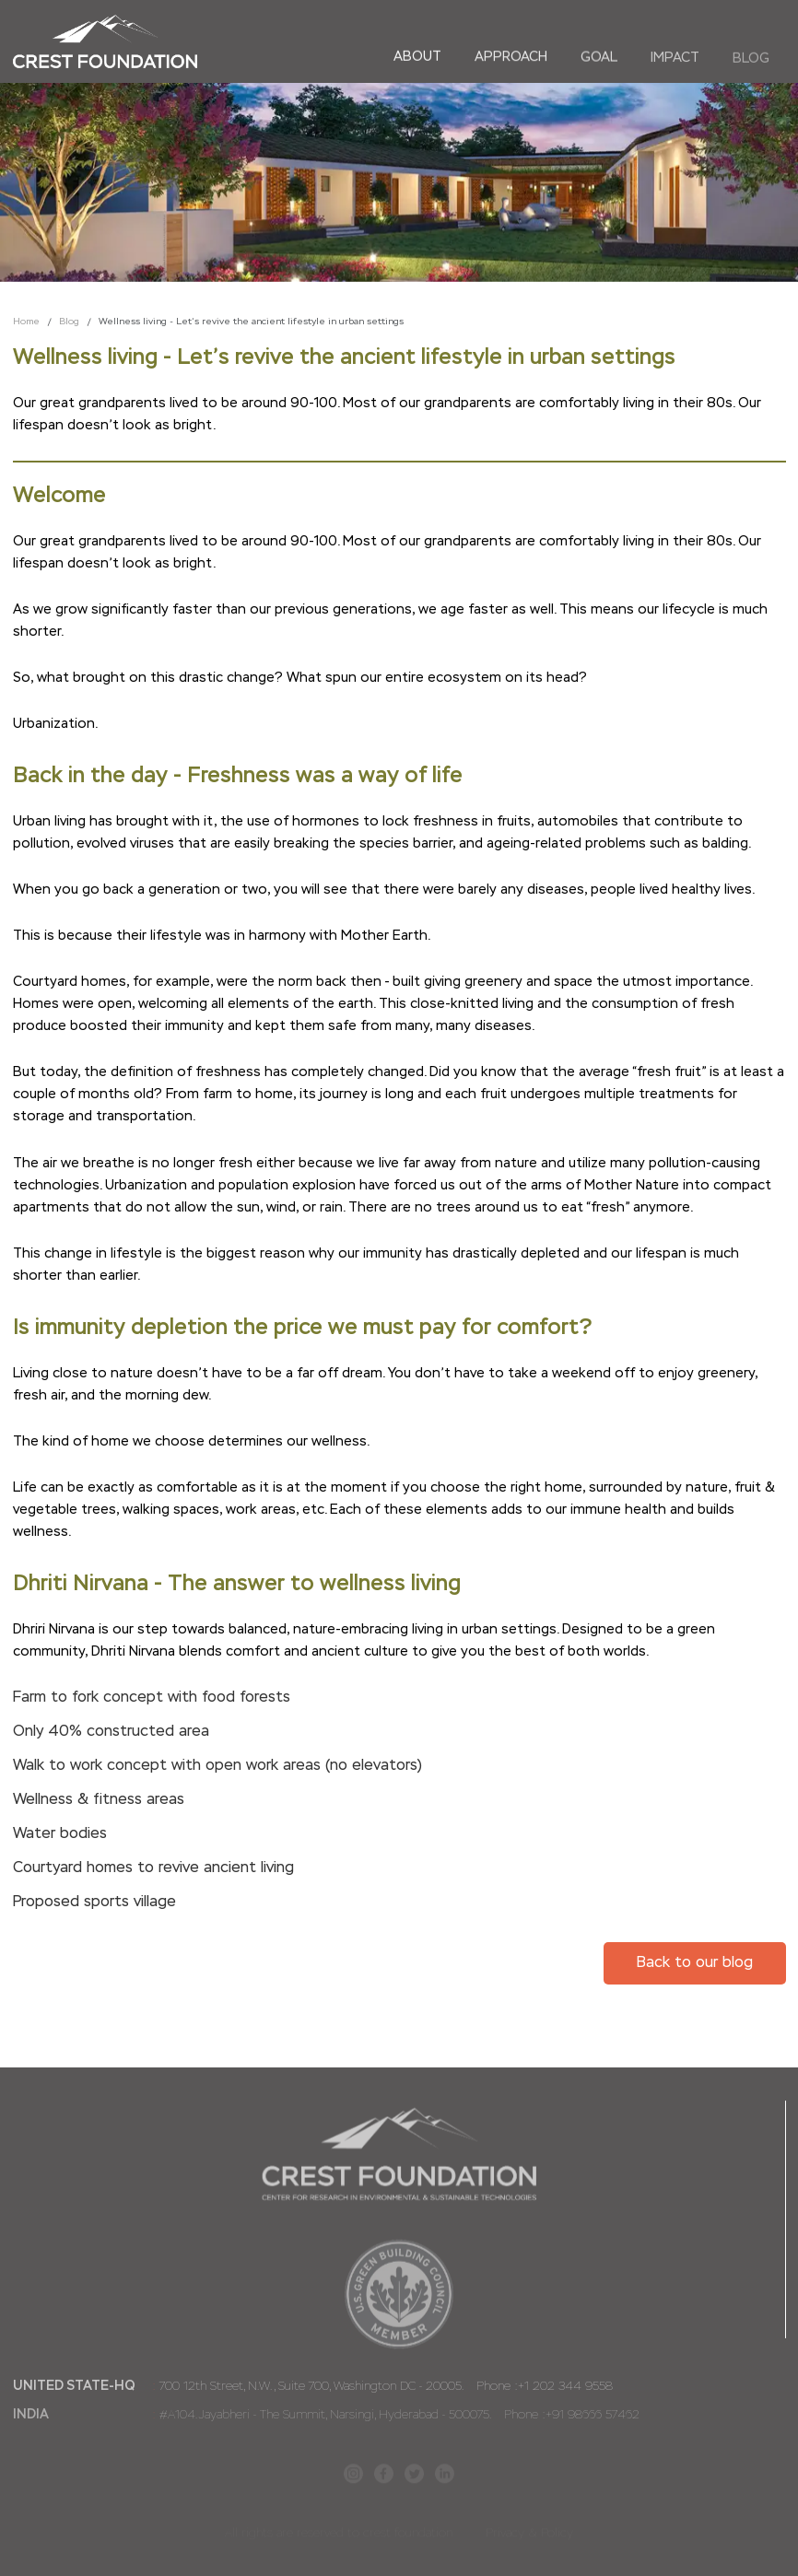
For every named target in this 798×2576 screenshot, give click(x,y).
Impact (675, 59)
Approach (511, 57)
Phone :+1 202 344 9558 (543, 2388)
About (417, 57)
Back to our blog (695, 1963)
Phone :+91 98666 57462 (570, 2416)
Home (26, 321)
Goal (599, 58)
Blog (751, 59)
